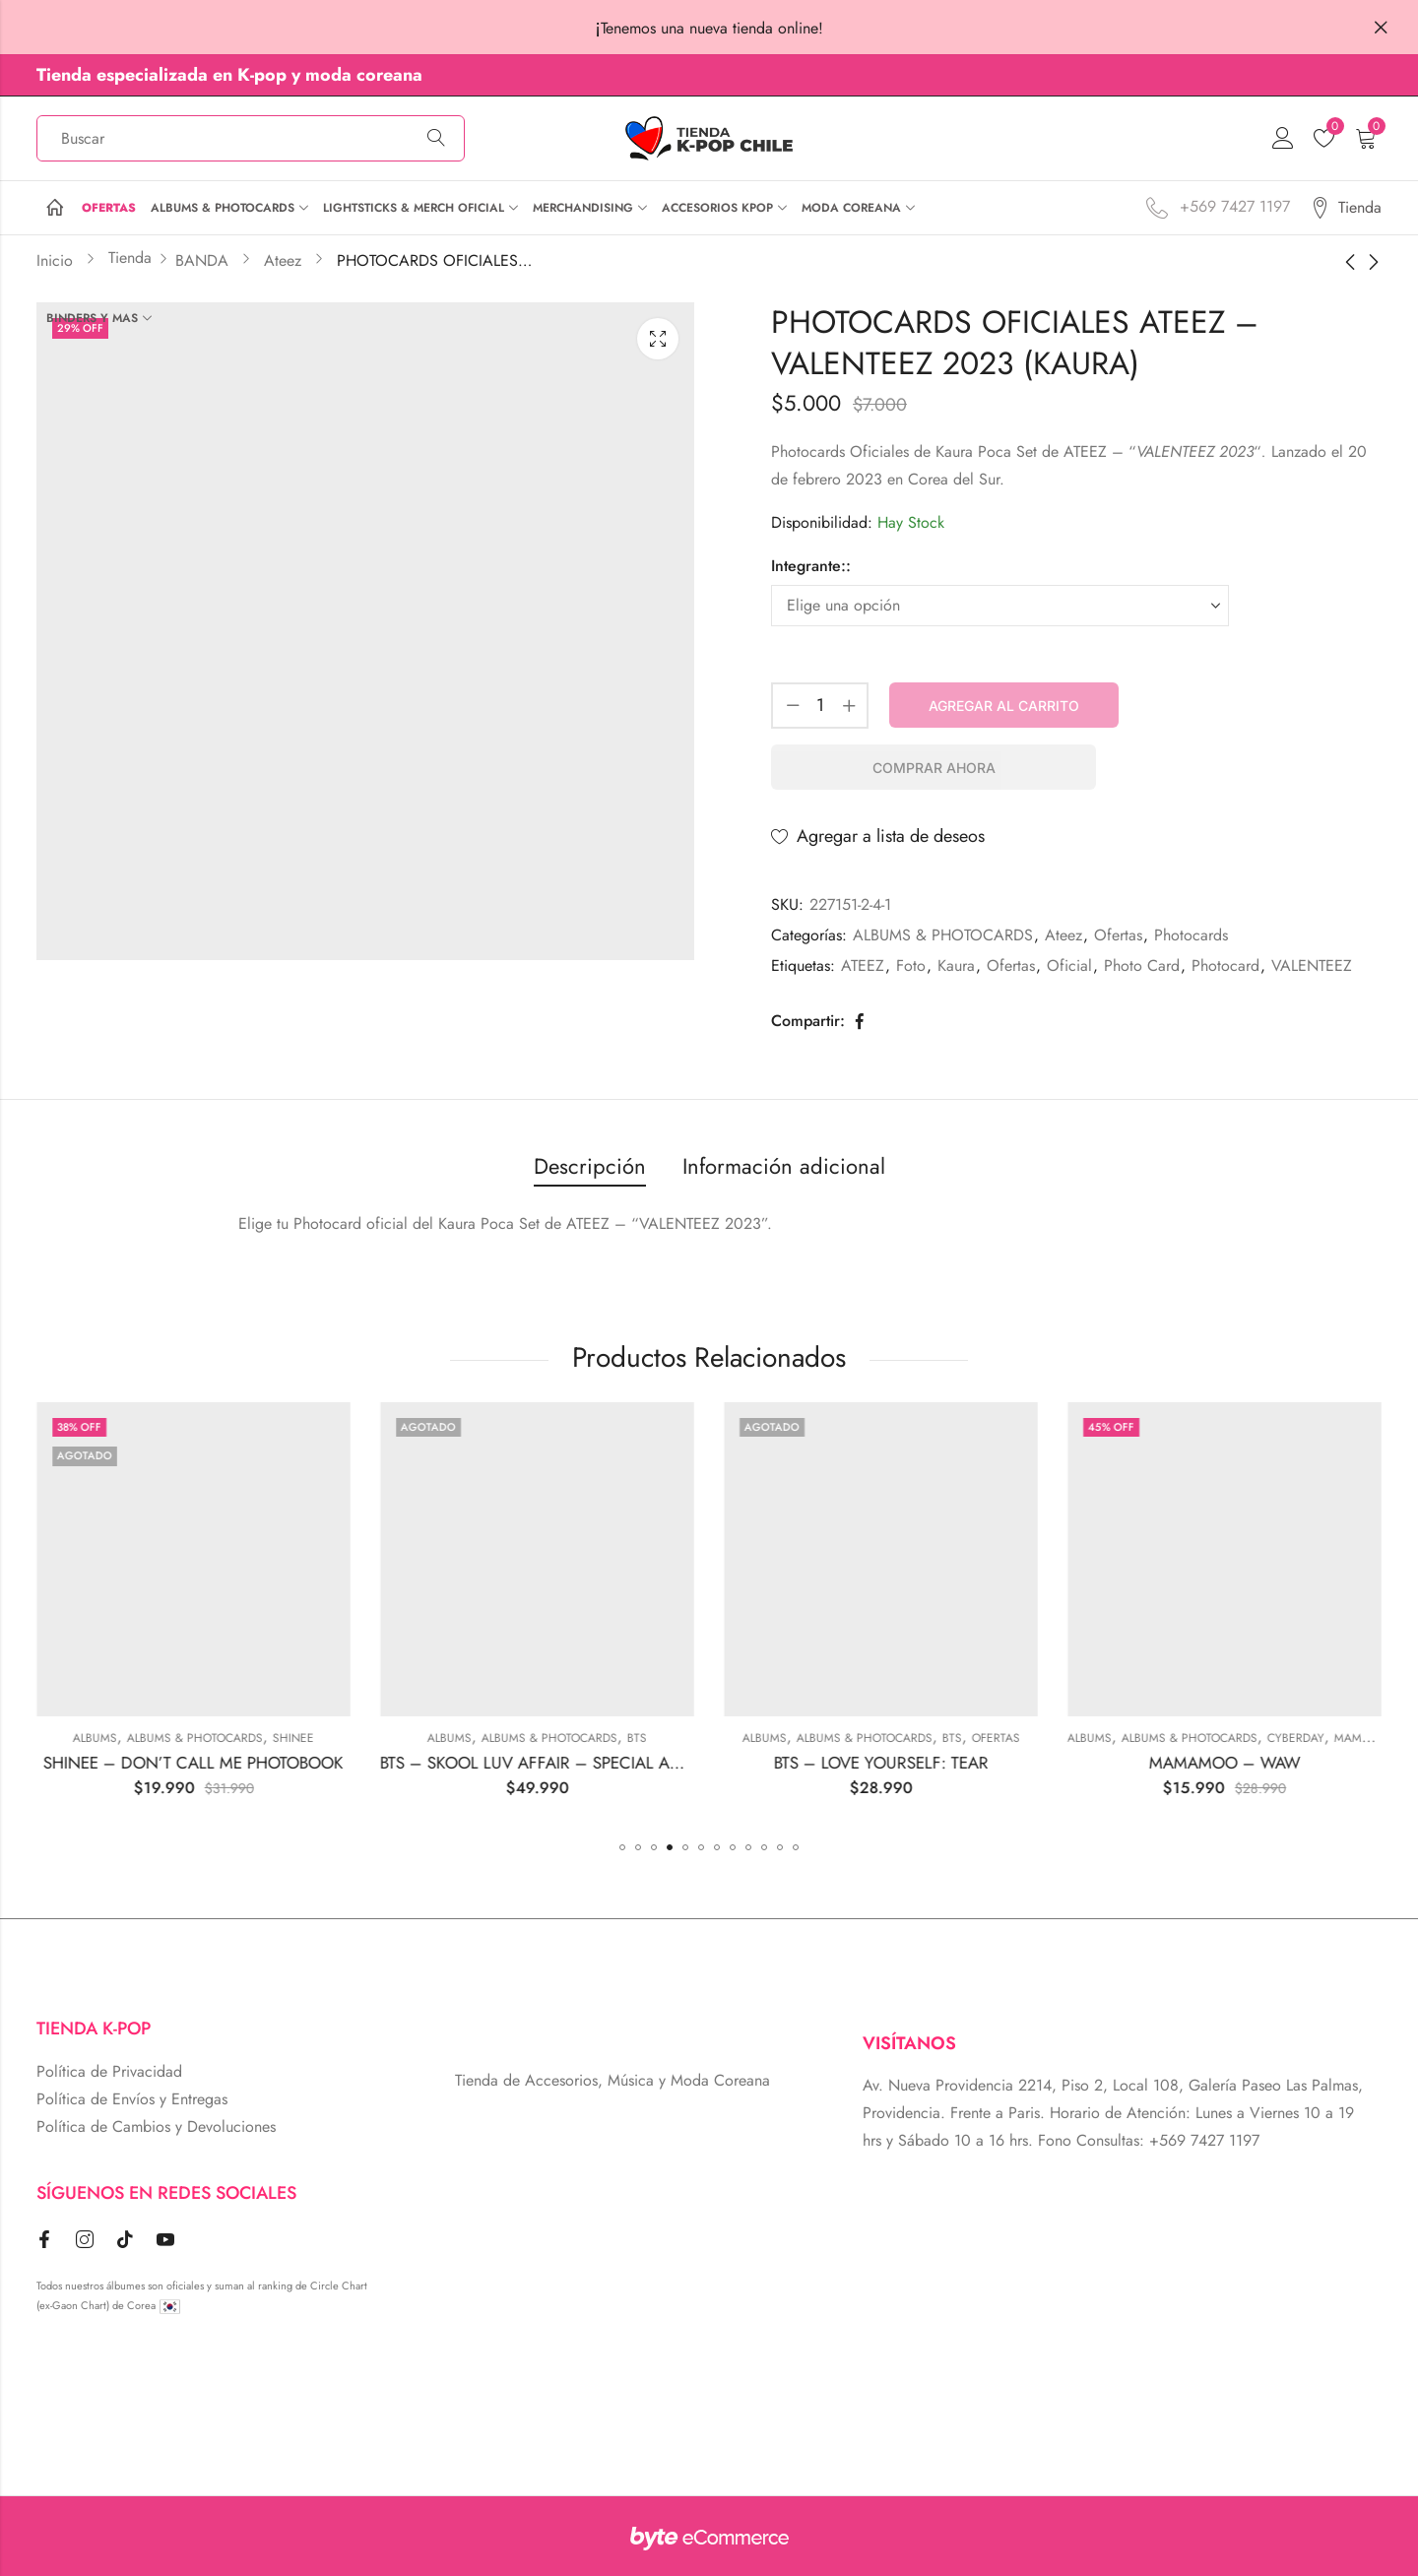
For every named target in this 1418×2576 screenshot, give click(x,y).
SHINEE (548, 1738)
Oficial (1069, 965)
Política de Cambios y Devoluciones (156, 2126)
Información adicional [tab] (783, 1166)
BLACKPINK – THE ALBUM (105, 1762)
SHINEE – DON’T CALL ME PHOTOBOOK (448, 1762)
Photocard (1225, 965)
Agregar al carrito (1004, 705)
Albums (350, 1738)
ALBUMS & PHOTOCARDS (943, 935)
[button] (622, 1847)
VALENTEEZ (1311, 965)
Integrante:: (811, 565)
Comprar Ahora (934, 767)
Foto (911, 965)
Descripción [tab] (590, 1166)
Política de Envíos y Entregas (131, 2099)
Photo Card (1142, 965)
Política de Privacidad (109, 2071)
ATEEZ (862, 965)
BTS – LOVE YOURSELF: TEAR (1136, 1762)
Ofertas (1118, 935)
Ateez (1063, 935)
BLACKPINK (205, 1738)
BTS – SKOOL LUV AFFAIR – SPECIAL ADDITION (812, 1762)
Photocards (1191, 935)
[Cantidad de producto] (820, 705)
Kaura (956, 965)
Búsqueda (436, 138)
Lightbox (657, 338)
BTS (892, 1738)
